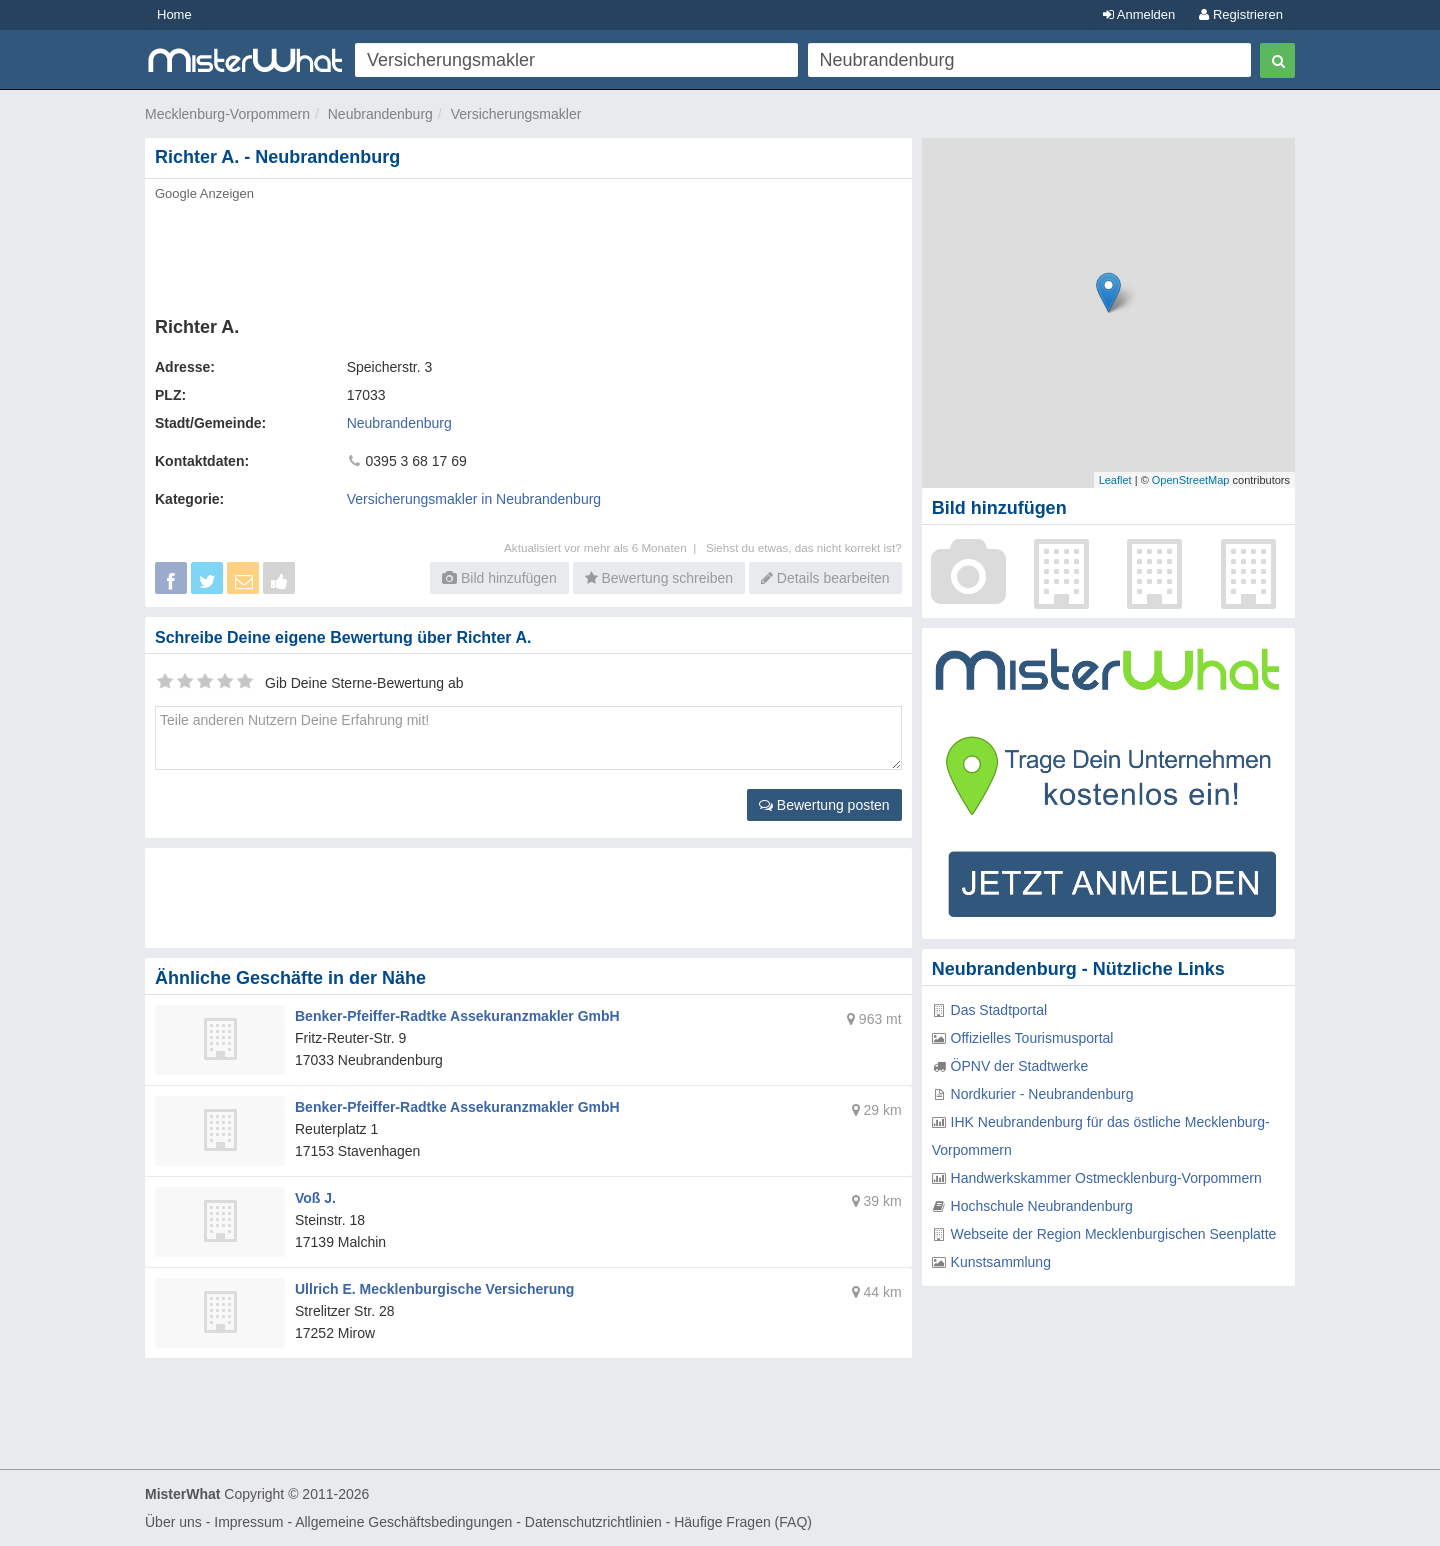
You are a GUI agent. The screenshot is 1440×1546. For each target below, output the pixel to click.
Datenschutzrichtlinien (593, 1522)
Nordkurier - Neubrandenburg (1042, 1094)
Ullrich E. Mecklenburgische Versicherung (434, 1289)
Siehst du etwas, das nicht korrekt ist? (804, 547)
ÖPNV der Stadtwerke (1020, 1066)
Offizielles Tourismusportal (1032, 1038)
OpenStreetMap (1191, 480)
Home (174, 14)
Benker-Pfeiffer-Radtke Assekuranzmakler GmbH (457, 1016)
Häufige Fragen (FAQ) (743, 1522)
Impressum (248, 1522)
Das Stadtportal (999, 1010)
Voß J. (315, 1198)
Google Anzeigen (204, 193)
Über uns (173, 1522)
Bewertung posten (824, 805)
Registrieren (1241, 14)
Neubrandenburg (380, 114)
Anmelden (1139, 14)
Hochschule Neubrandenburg (1042, 1206)
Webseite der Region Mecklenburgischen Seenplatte (1114, 1234)
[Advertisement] (527, 253)
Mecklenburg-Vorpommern (227, 114)
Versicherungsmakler (516, 114)
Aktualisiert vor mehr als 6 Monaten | (605, 547)
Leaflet (1115, 480)
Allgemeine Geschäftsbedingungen (403, 1522)
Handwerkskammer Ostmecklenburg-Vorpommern (1106, 1178)
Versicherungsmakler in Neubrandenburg (474, 499)
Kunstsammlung (1001, 1262)
